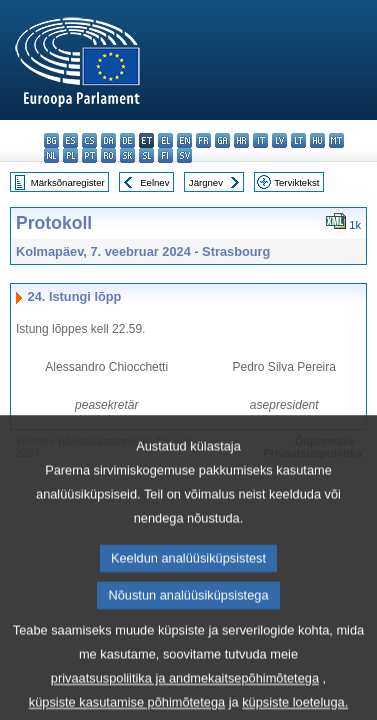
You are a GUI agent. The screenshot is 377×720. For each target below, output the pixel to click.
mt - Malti (336, 140)
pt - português (89, 155)
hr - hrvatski (241, 140)
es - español (70, 140)
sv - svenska (184, 155)
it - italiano (260, 140)
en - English (184, 140)
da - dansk (108, 140)
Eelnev (154, 182)
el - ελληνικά (165, 140)
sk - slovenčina (127, 155)
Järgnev (206, 182)
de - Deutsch (127, 140)
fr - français (203, 140)
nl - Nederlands (51, 155)
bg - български (51, 140)
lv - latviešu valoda (279, 140)
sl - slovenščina (146, 155)
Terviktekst (296, 182)
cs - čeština (89, 140)
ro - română (108, 155)
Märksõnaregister (68, 182)
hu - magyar (317, 140)
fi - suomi (165, 155)
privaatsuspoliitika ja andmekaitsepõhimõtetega (185, 701)
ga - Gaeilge (222, 140)
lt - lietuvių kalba (298, 140)
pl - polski (70, 155)
